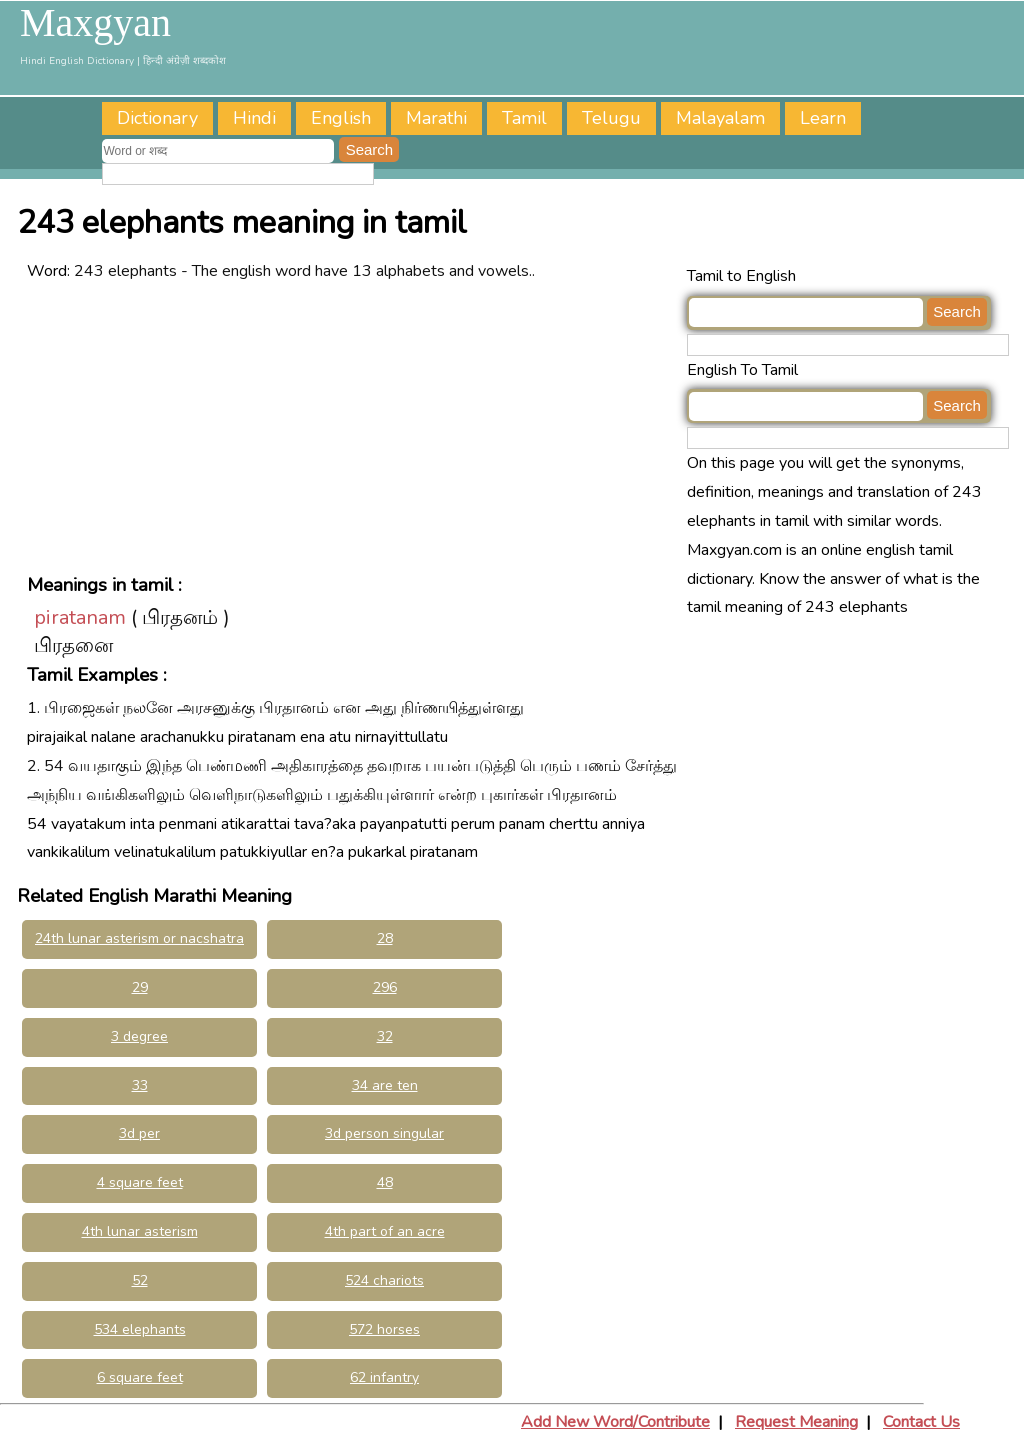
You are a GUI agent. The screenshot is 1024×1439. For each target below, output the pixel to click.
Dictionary (157, 118)
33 (140, 1085)
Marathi (436, 118)
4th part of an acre (385, 1231)
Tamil (524, 118)
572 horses (384, 1329)
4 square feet (140, 1182)
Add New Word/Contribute (615, 1422)
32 (385, 1036)
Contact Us (921, 1422)
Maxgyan (95, 23)
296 (385, 987)
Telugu (611, 118)
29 (140, 987)
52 (140, 1280)
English (341, 118)
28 (385, 938)
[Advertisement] (352, 426)
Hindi (254, 118)
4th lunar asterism (140, 1231)
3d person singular (384, 1133)
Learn (823, 118)
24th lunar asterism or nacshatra (139, 938)
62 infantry (384, 1377)
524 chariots (384, 1280)
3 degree (139, 1036)
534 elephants (140, 1329)
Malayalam (720, 118)
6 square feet (140, 1377)
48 (385, 1182)
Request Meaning (796, 1422)
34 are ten (385, 1085)
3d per (139, 1133)
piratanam (80, 617)
